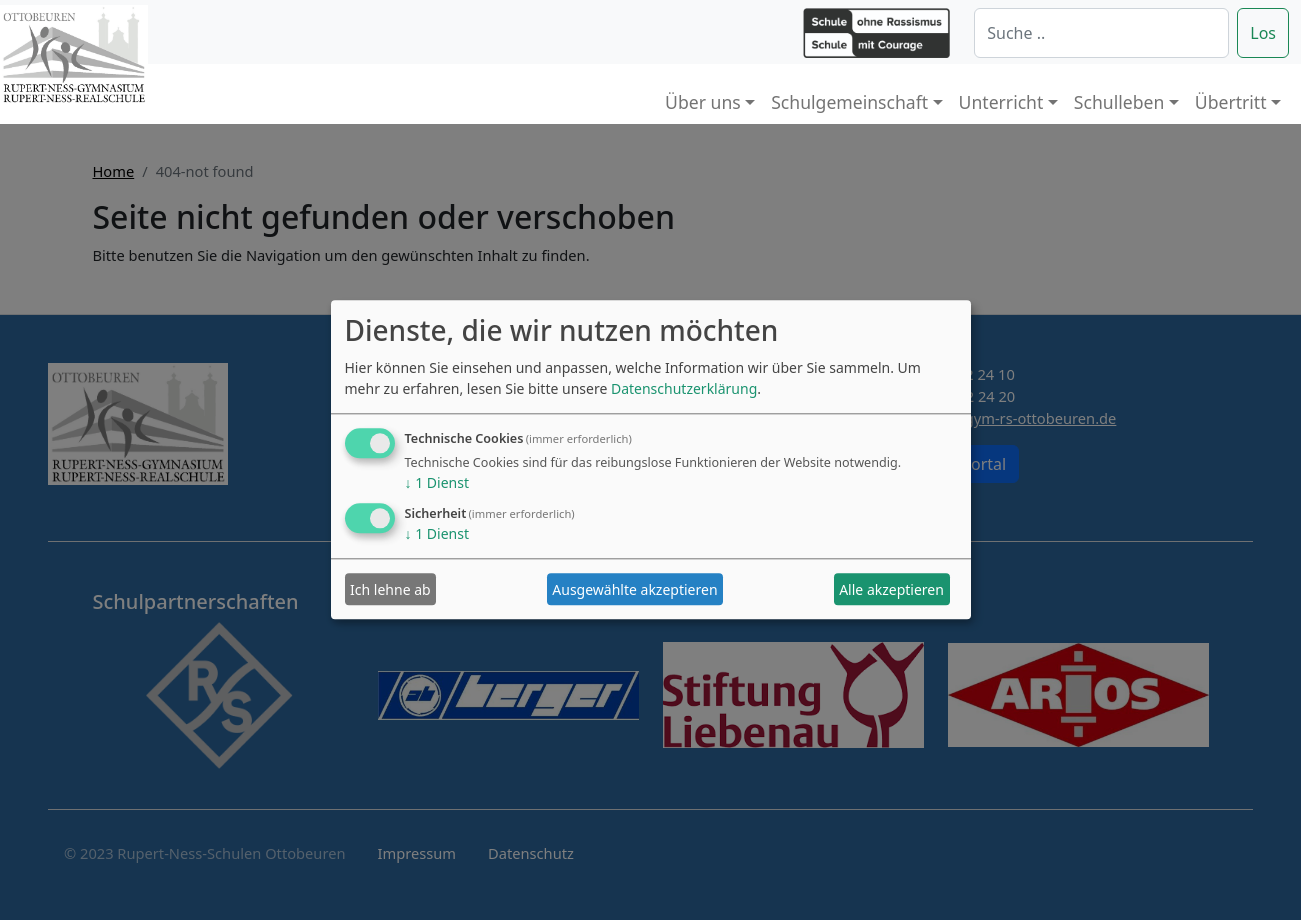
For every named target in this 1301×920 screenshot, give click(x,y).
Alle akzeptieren (891, 589)
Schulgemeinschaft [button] (849, 102)
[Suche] (1101, 33)
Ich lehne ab (390, 589)
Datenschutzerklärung (684, 389)
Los (1263, 33)
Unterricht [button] (1001, 102)
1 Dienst (437, 483)
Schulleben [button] (1119, 102)
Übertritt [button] (1231, 102)
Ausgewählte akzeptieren (634, 589)
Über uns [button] (703, 102)
